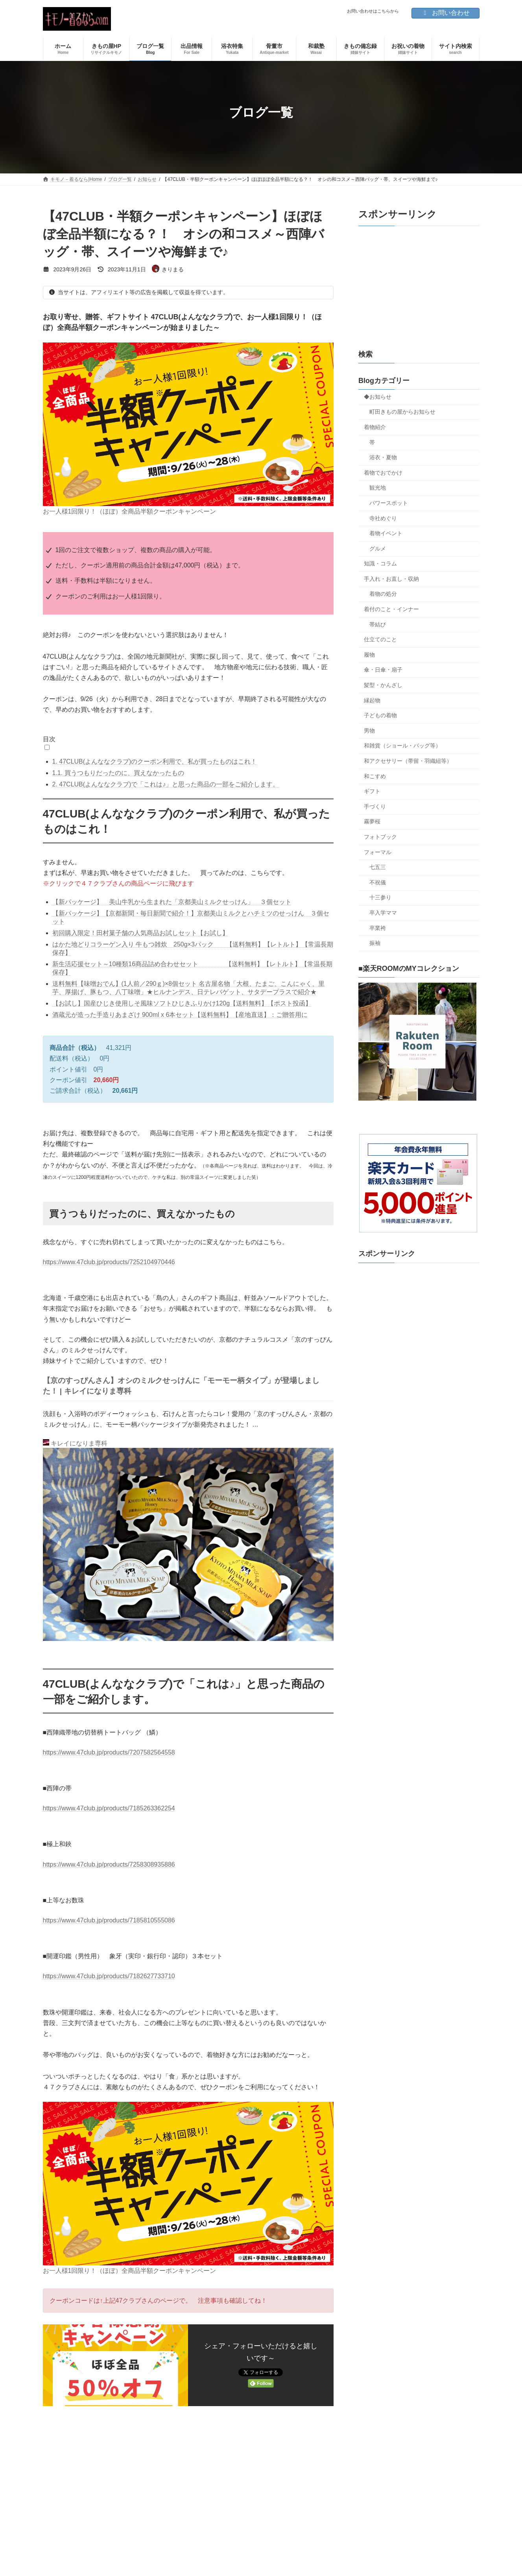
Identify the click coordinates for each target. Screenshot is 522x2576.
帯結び (377, 624)
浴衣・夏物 (383, 457)
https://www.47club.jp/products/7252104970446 (109, 1262)
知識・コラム (380, 563)
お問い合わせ (445, 12)
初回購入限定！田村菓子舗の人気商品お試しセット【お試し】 (140, 933)
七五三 (377, 867)
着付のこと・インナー (391, 609)
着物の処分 (383, 594)
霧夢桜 (372, 821)
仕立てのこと (380, 639)
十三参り (380, 897)
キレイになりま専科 (75, 1443)
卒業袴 (377, 928)
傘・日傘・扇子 (383, 670)
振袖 (374, 943)
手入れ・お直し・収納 (391, 579)
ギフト (372, 791)
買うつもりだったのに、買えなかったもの (118, 773)
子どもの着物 (380, 715)
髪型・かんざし (383, 685)
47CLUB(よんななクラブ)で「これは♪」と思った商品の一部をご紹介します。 (165, 784)
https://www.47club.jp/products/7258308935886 (109, 1864)
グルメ (377, 548)
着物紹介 (375, 427)
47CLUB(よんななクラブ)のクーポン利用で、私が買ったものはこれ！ (154, 761)
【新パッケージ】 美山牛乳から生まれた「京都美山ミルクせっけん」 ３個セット (171, 902)
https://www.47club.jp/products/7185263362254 (109, 1808)
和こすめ (375, 776)
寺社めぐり (383, 518)
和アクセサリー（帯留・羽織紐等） (408, 761)
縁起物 (372, 700)
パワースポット (388, 503)
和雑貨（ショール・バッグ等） (402, 745)
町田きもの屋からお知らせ (402, 412)
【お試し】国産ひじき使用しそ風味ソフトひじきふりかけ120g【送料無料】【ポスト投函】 (182, 1003)
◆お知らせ (377, 397)
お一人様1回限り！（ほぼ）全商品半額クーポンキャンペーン (129, 511)
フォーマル (377, 852)
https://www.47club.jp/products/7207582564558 (109, 1752)
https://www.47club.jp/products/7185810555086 (109, 1920)
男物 (369, 730)
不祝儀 (377, 882)
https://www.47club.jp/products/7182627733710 (109, 1976)
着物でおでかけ (383, 473)
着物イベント (385, 533)
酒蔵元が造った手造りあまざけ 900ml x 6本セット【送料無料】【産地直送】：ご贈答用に (180, 1014)
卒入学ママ (383, 913)
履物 (369, 655)
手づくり (375, 806)
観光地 (377, 487)
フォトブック (380, 837)
